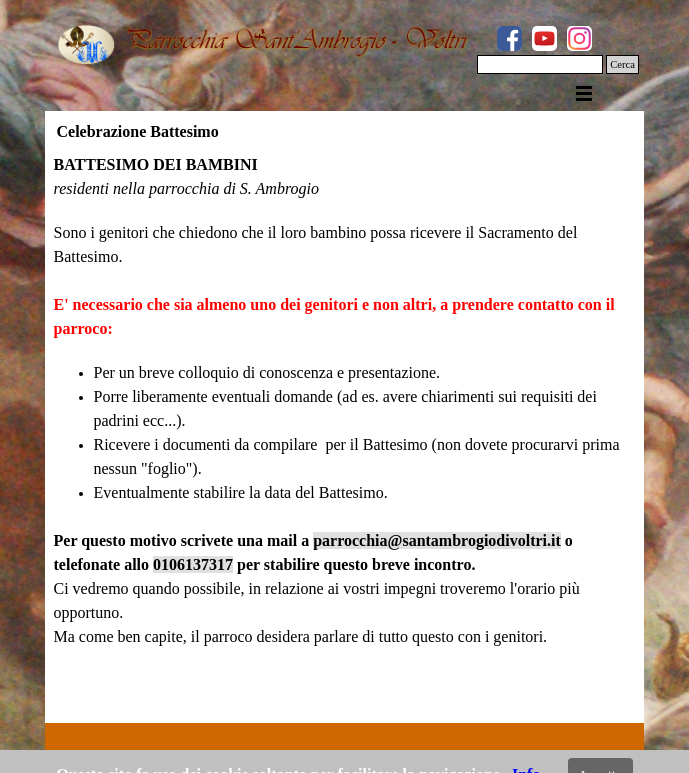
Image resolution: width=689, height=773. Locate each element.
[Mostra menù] (584, 93)
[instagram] (579, 38)
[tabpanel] (345, 433)
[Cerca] (540, 64)
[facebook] (509, 38)
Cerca (622, 64)
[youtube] (544, 38)
